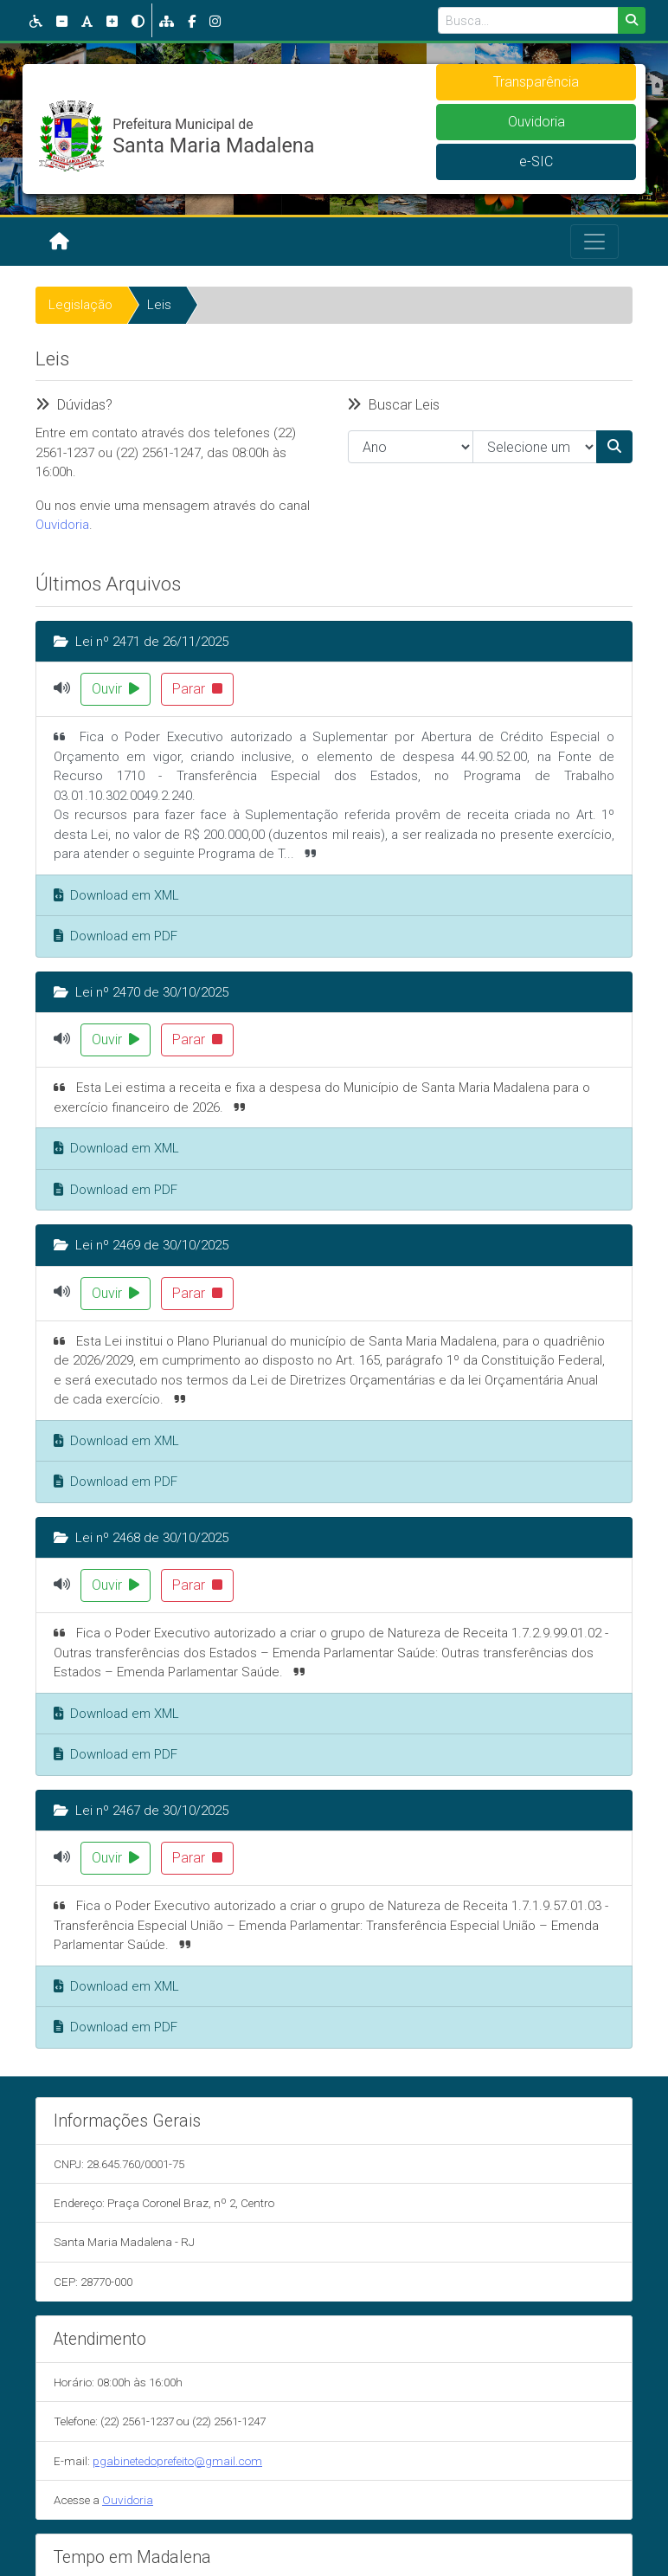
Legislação (80, 305)
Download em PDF (115, 936)
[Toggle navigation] (594, 241)
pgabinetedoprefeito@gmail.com (177, 2461)
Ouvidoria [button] (536, 121)
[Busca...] (528, 20)
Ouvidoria (62, 525)
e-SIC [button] (536, 161)
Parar (197, 689)
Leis (159, 305)
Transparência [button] (536, 82)
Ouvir (115, 689)
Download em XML (116, 895)
